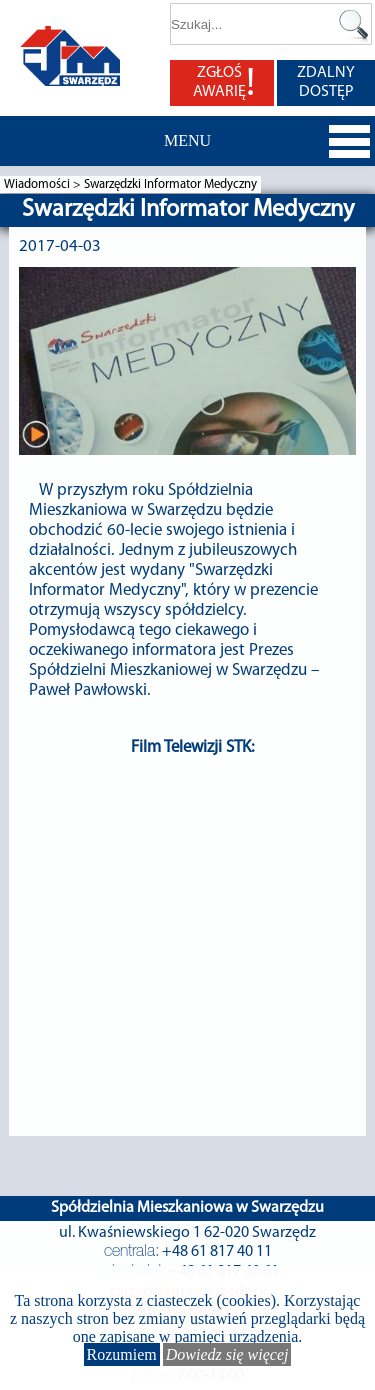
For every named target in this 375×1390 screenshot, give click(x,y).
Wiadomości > (44, 184)
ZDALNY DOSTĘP (326, 82)
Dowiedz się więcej (227, 1354)
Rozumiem (122, 1354)
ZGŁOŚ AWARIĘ (224, 83)
